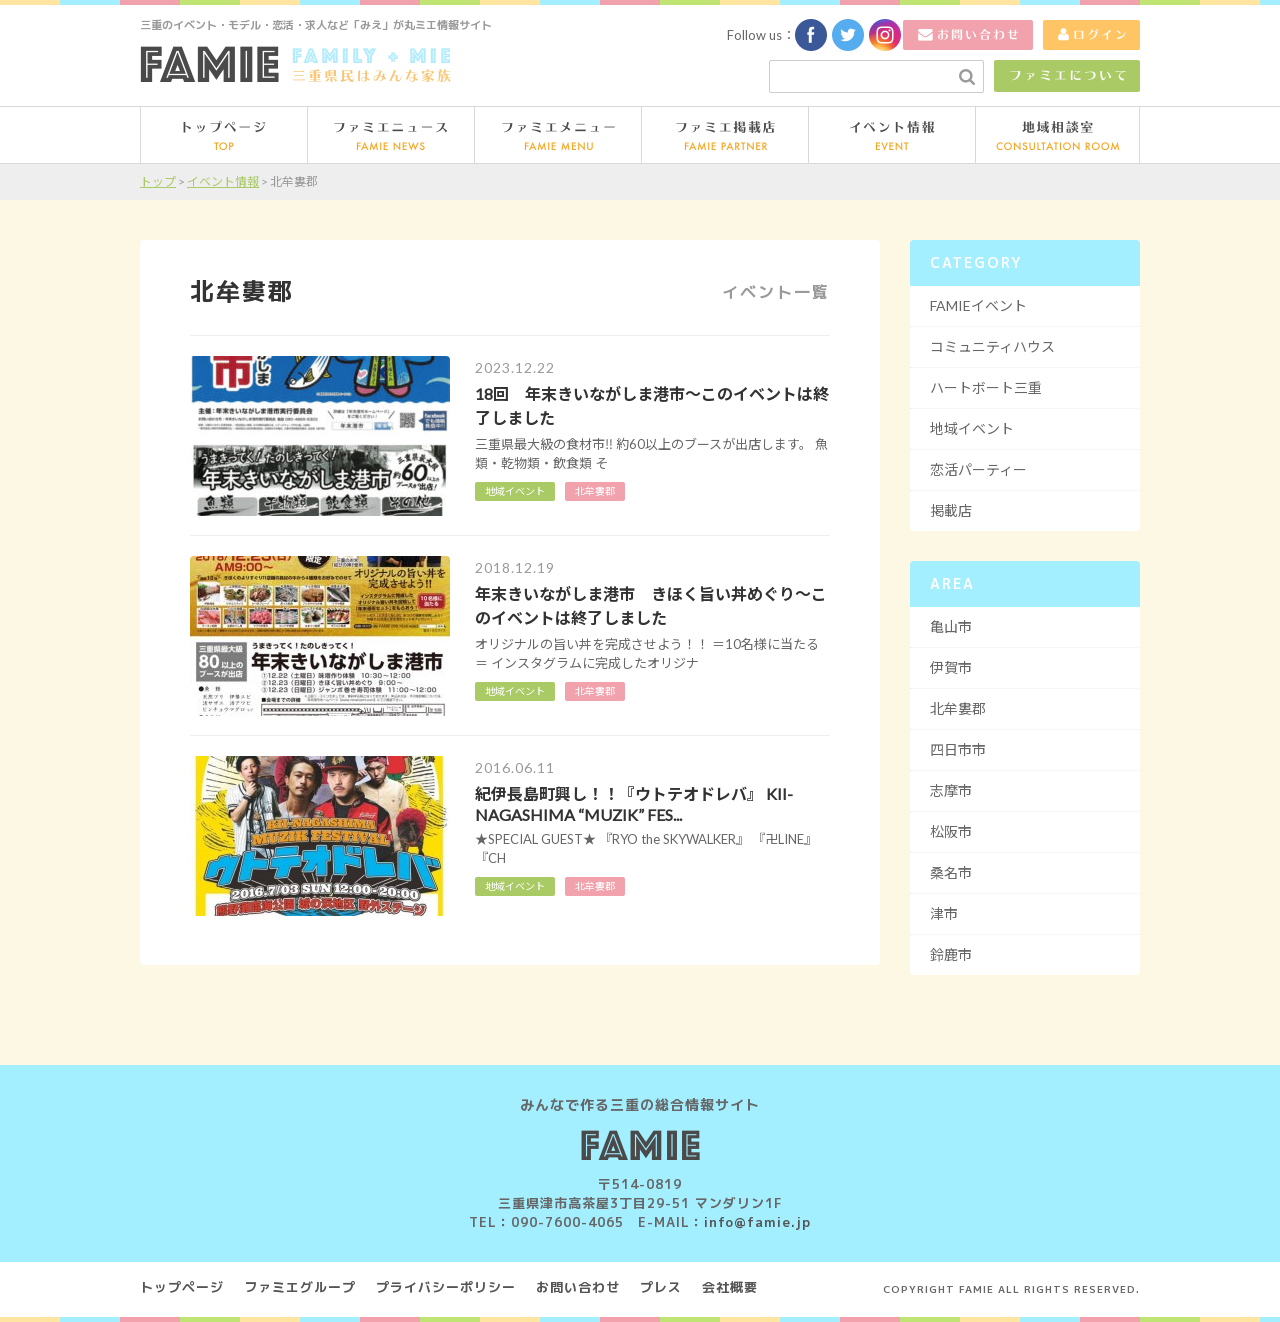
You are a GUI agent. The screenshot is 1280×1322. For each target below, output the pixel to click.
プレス (661, 1287)
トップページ (182, 1287)
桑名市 (951, 872)
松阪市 (951, 831)
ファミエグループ (300, 1287)
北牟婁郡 (595, 886)
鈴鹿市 (951, 954)
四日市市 (958, 749)
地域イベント (515, 886)
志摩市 (951, 790)
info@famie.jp (757, 1222)
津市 (944, 913)
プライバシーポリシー (446, 1287)
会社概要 (730, 1287)
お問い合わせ (578, 1287)
